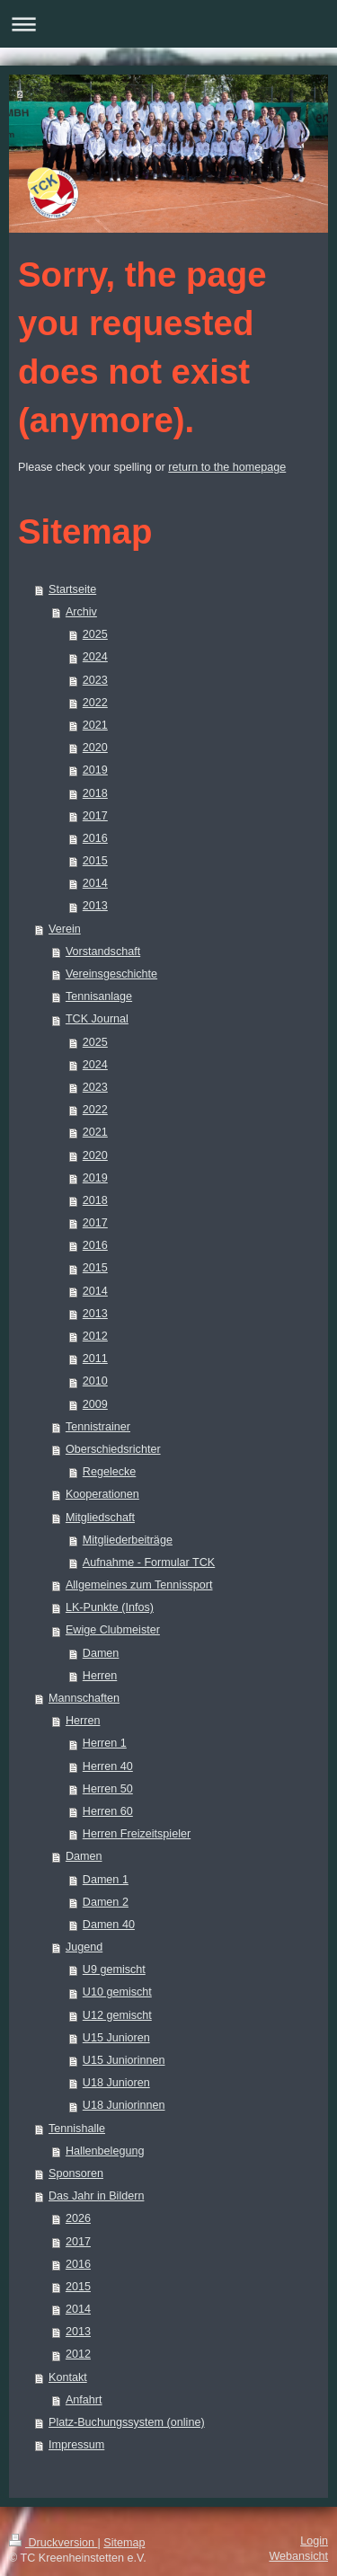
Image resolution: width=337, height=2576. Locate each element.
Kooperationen (102, 1494)
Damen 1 (106, 1879)
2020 (95, 747)
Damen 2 (106, 1902)
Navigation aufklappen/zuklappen (168, 23)
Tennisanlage (99, 996)
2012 (95, 1336)
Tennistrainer (98, 1427)
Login (314, 2541)
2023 (95, 680)
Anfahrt (84, 2400)
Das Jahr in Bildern (96, 2196)
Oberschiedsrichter (113, 1449)
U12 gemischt (117, 2015)
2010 (95, 1381)
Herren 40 (108, 1766)
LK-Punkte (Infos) (110, 1607)
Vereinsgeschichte (111, 974)
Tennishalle (77, 2128)
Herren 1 (105, 1743)
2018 (95, 793)
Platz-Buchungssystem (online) (127, 2422)
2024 (95, 657)
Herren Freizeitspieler (137, 1834)
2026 (78, 2218)
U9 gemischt (114, 1969)
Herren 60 (108, 1811)
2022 (95, 702)
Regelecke (110, 1471)
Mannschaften (84, 1698)
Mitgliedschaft (100, 1517)
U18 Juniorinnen (124, 2105)
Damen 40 (109, 1924)
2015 (95, 860)
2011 (95, 1358)
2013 (95, 905)
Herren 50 (108, 1789)
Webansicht (298, 2556)
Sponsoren (76, 2173)
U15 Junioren (116, 2038)
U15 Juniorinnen (124, 2060)
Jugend (84, 1947)
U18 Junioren (116, 2082)
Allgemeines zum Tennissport (139, 1585)
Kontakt (68, 2377)
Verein (65, 929)
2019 (95, 770)
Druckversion (53, 2542)
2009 (95, 1404)
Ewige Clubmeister (113, 1630)
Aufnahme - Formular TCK (149, 1562)
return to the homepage (227, 467)
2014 (95, 883)
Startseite (72, 589)
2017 (95, 816)
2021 (95, 725)
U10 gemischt (117, 1992)
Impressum (76, 2445)
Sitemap (124, 2542)
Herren (100, 1675)
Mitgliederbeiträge (128, 1540)
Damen (101, 1653)
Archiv (81, 612)
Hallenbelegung (105, 2151)
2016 (95, 838)
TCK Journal (97, 1019)
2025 (95, 634)
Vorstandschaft (103, 951)
